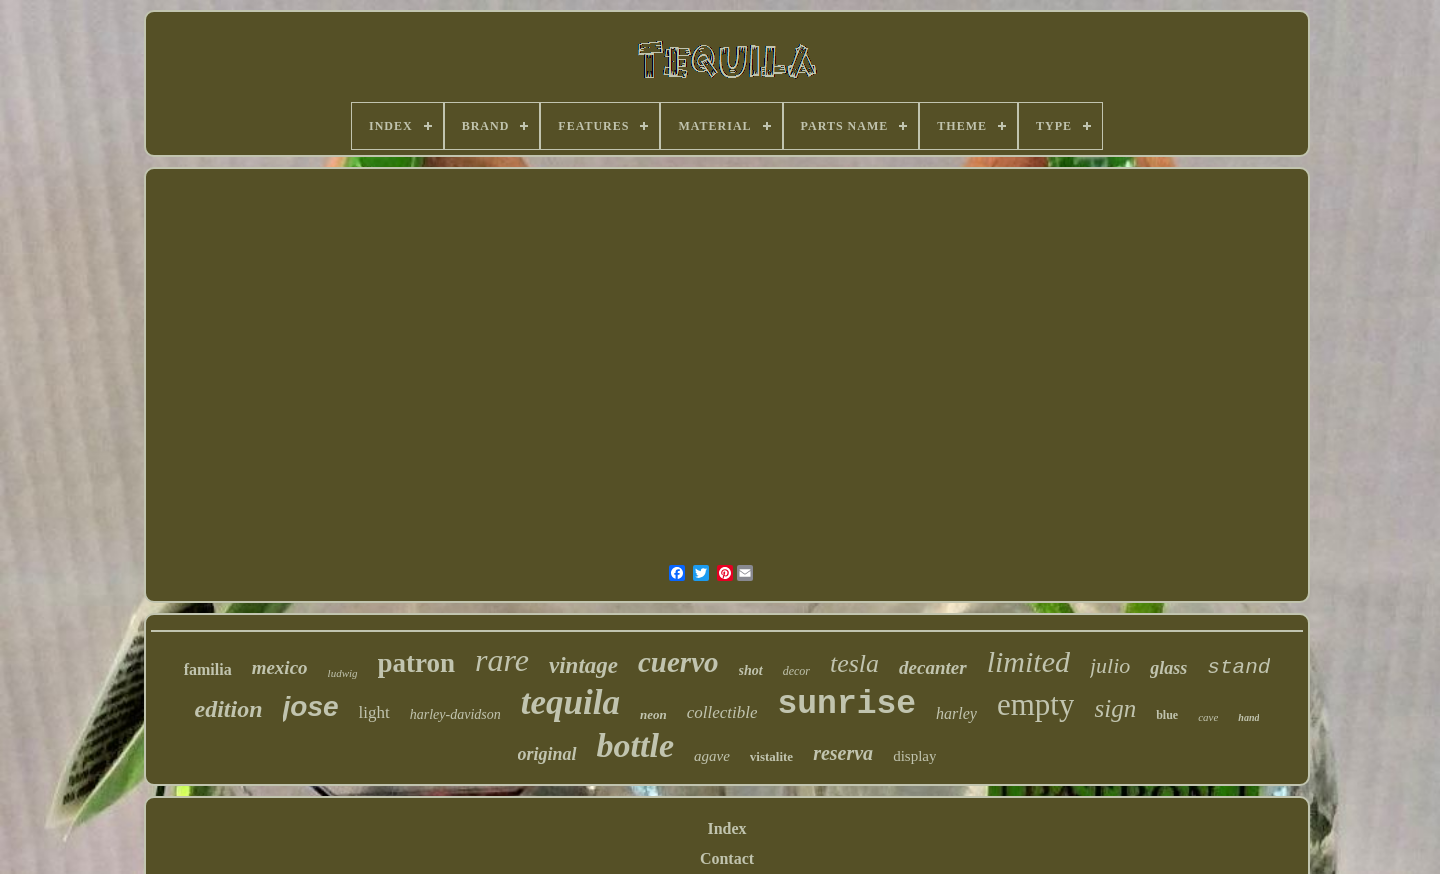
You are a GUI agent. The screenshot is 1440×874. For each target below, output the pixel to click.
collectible (722, 712)
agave (712, 756)
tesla (854, 663)
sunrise (846, 704)
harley (956, 713)
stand (1238, 667)
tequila (570, 702)
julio (1110, 665)
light (374, 712)
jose (311, 706)
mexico (280, 667)
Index (726, 828)
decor (796, 671)
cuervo (678, 662)
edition (229, 709)
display (914, 756)
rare (502, 660)
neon (653, 714)
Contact (727, 858)
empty (1036, 704)
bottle (635, 745)
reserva (843, 753)
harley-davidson (455, 714)
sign (1115, 708)
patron (417, 663)
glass (1168, 668)
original (547, 754)
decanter (933, 667)
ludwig (343, 673)
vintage (583, 665)
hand (1248, 717)
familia (208, 669)
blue (1167, 715)
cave (1208, 717)
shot (751, 670)
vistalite (771, 756)
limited (1028, 661)
